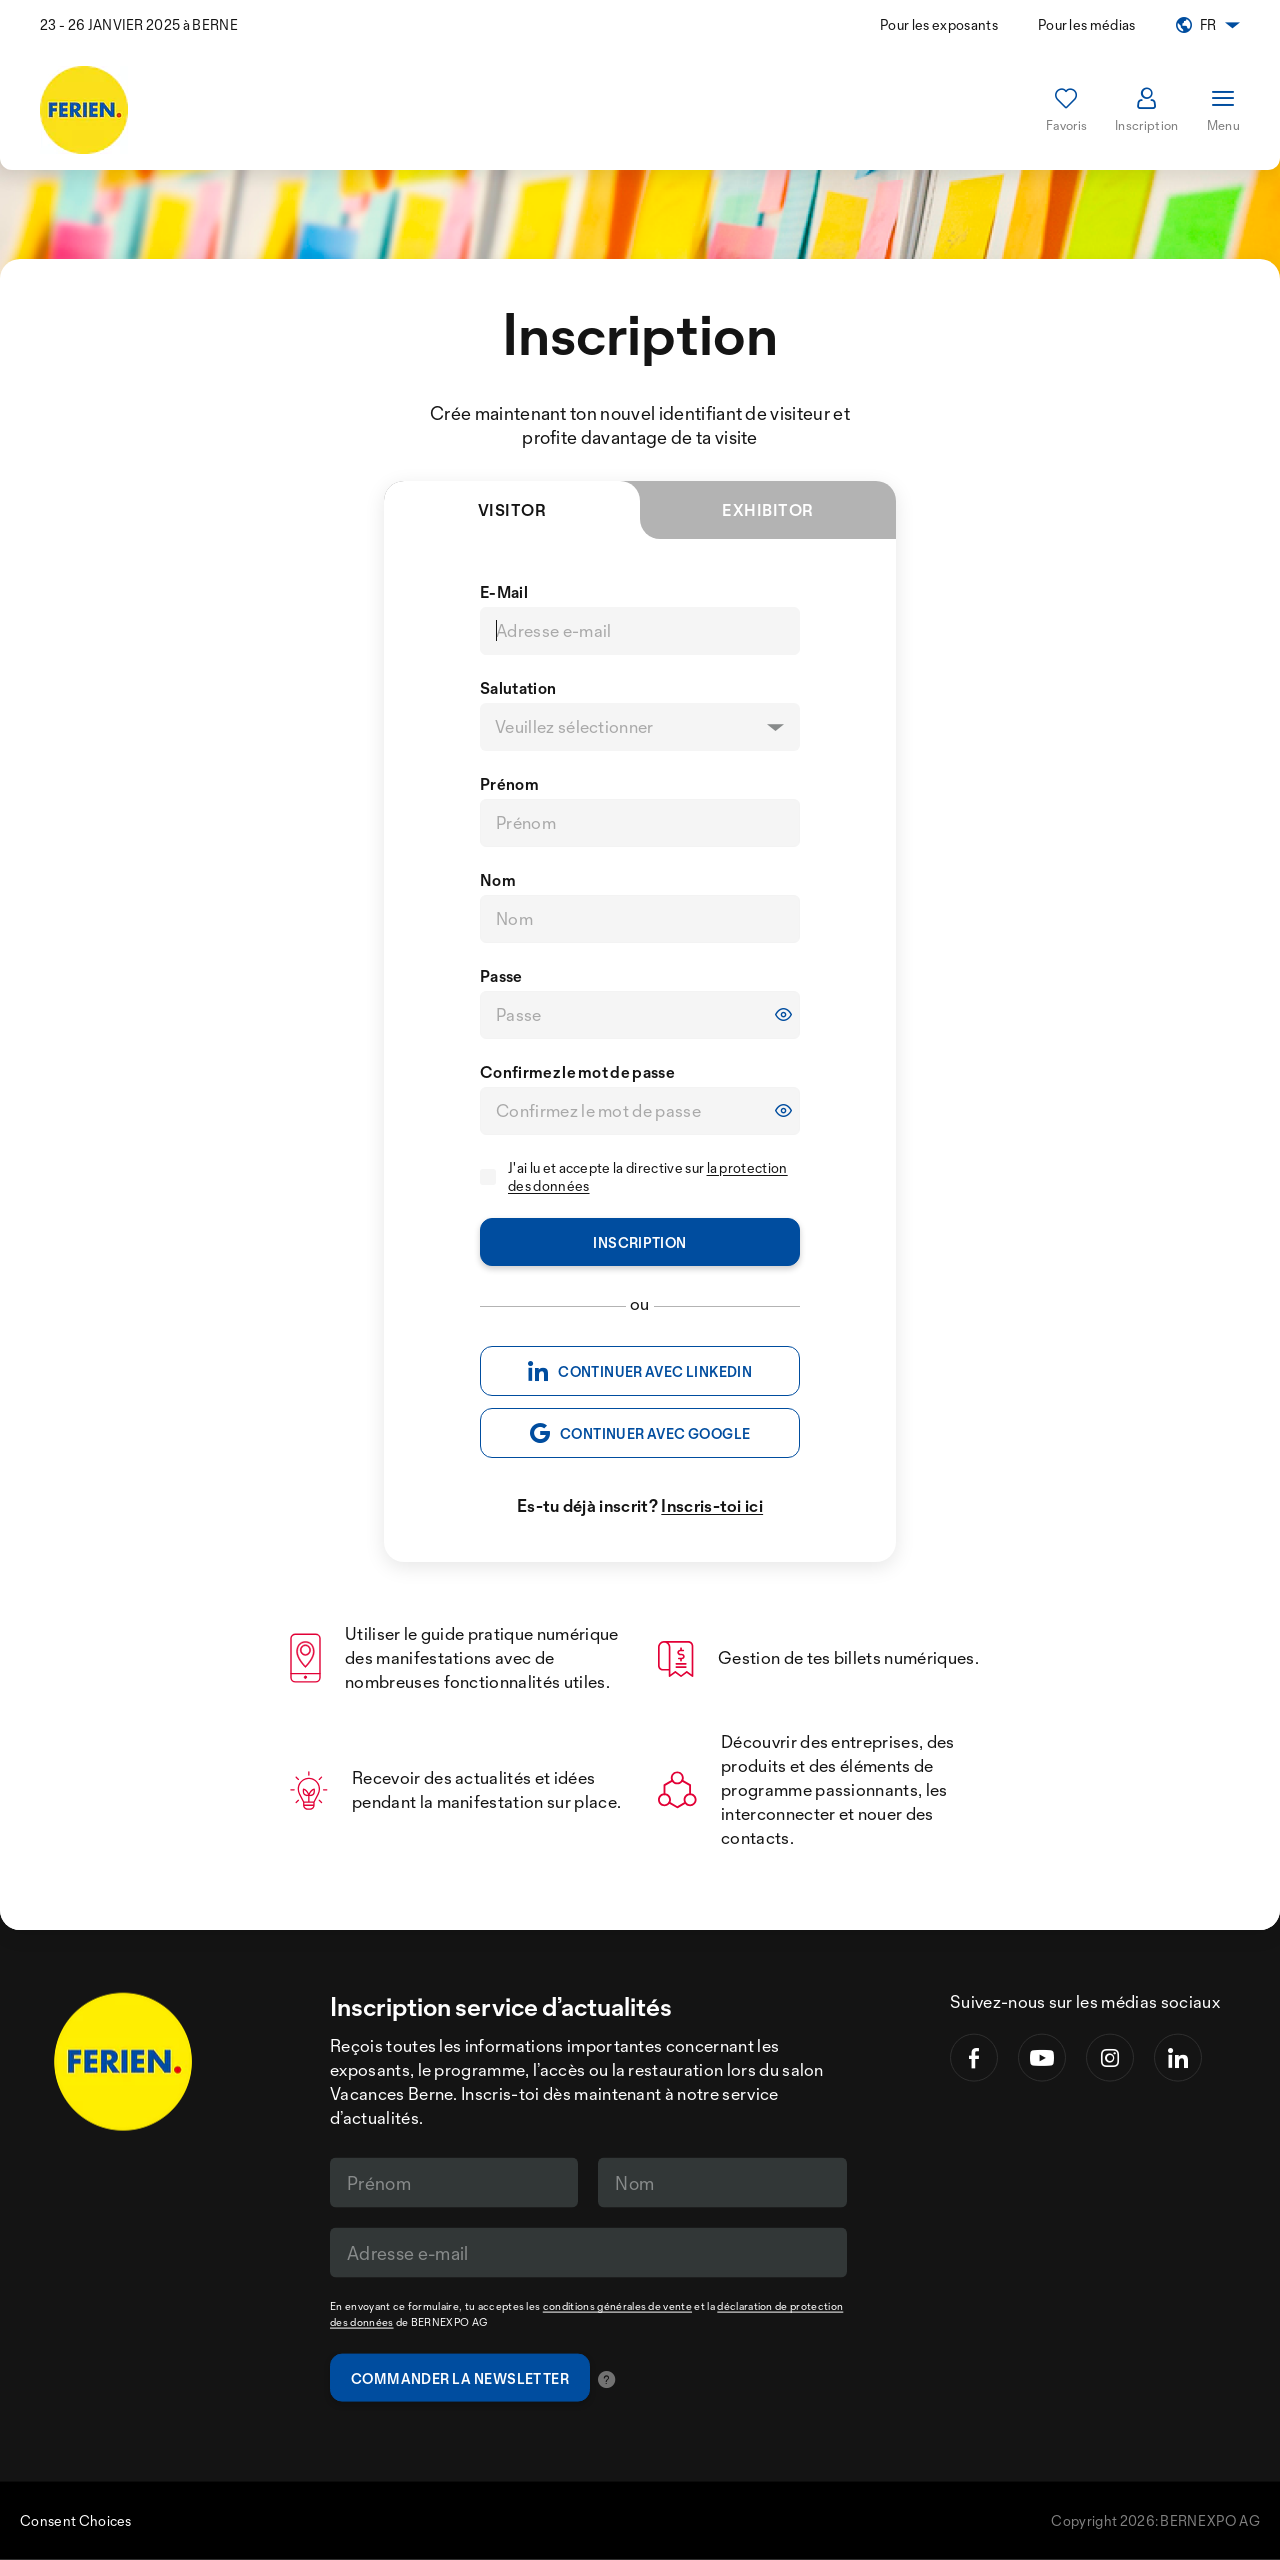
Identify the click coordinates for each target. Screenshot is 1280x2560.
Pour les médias (1087, 24)
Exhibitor (767, 510)
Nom (498, 880)
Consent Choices (76, 2520)
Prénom (509, 784)
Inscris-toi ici (712, 1505)
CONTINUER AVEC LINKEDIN (640, 1371)
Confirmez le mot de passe (577, 1072)
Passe (501, 976)
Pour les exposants (939, 24)
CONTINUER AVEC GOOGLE (640, 1433)
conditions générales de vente (617, 2306)
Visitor (559, 519)
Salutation (518, 688)
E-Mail (504, 592)
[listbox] (640, 727)
